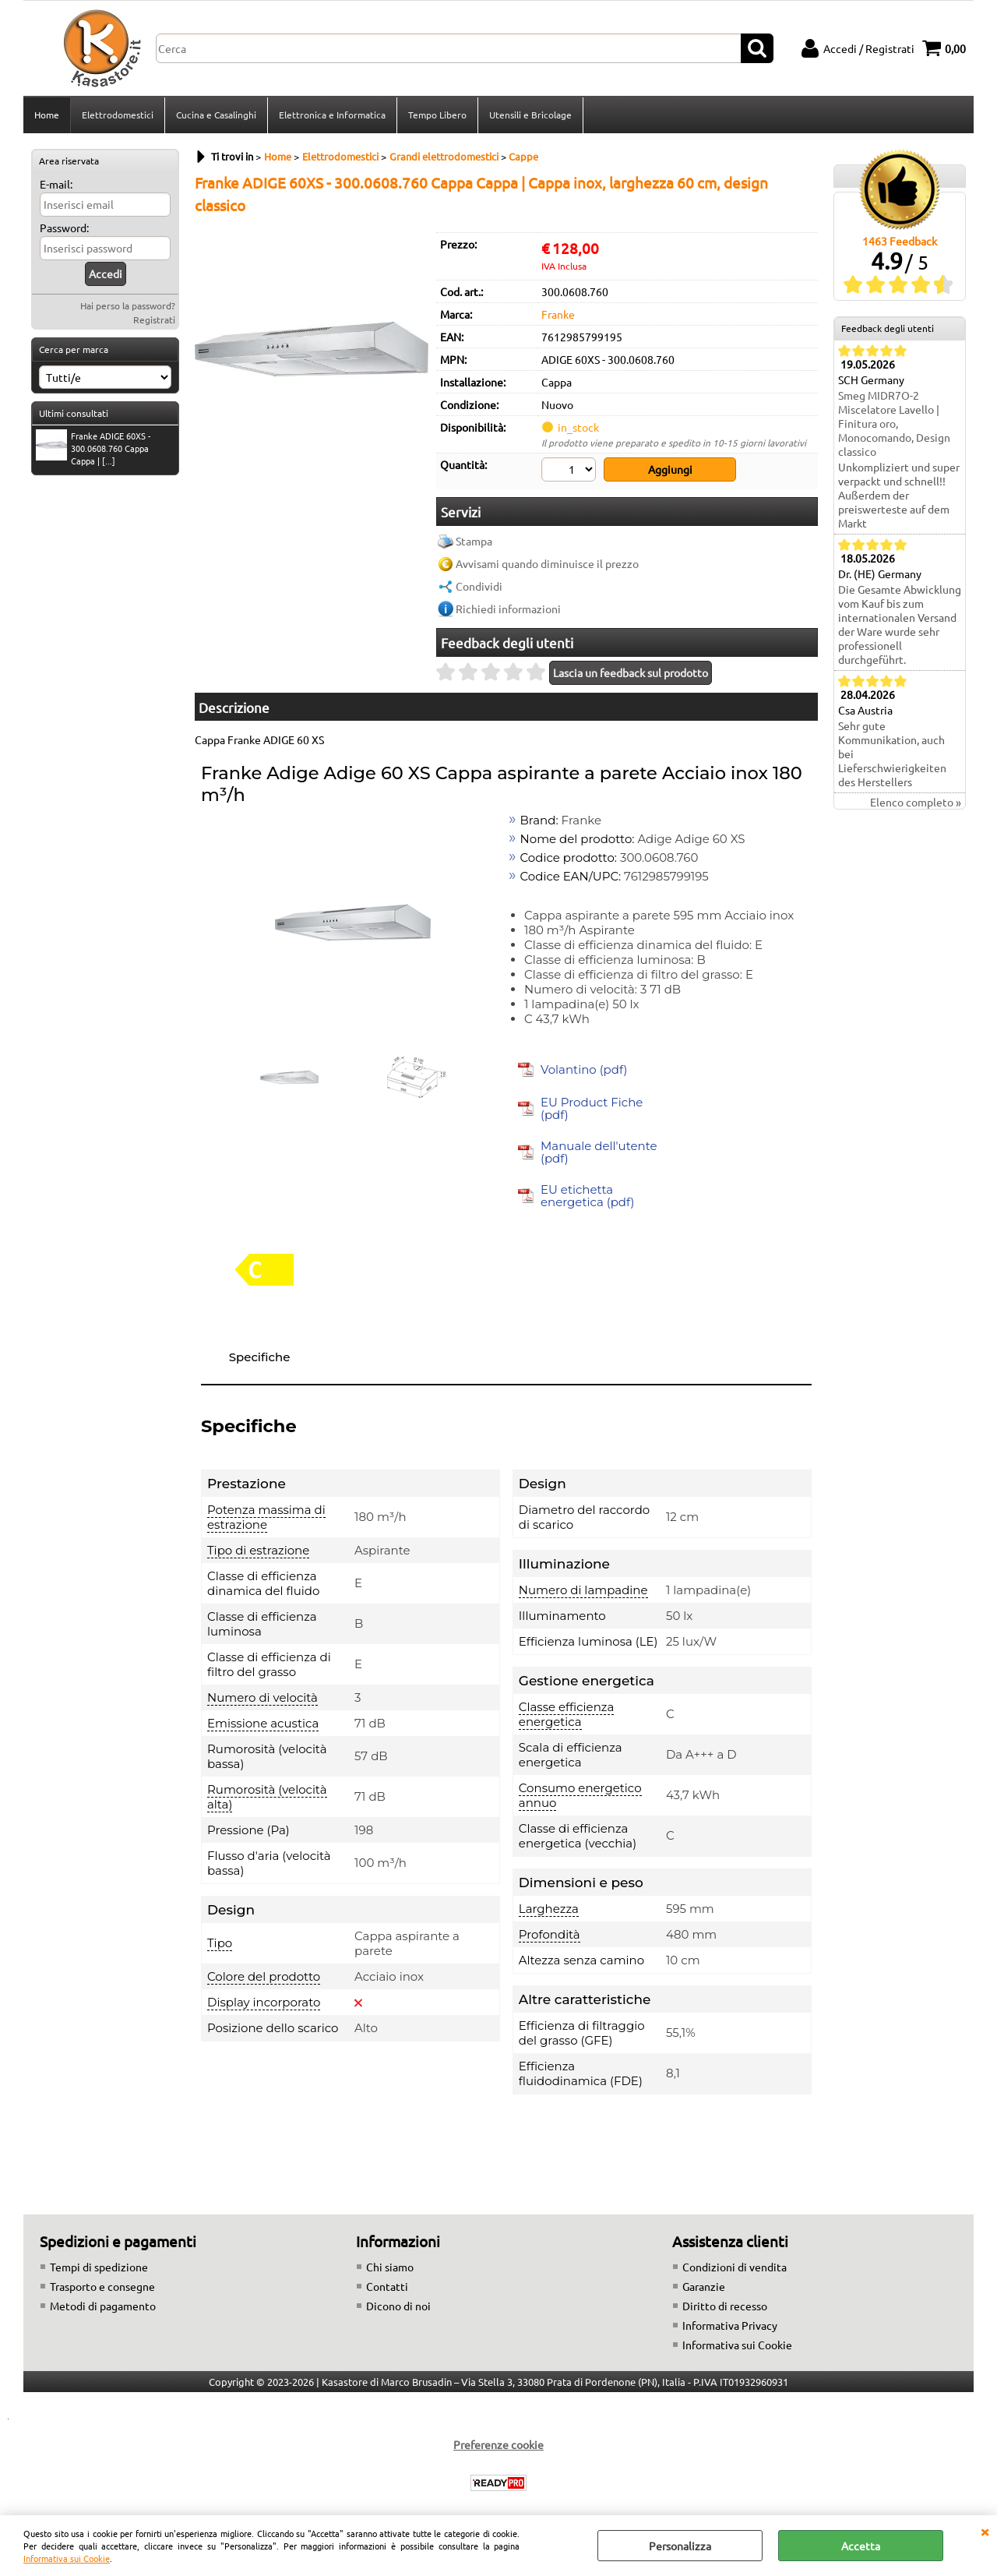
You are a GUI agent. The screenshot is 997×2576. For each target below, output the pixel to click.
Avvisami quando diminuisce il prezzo (547, 563)
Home (46, 114)
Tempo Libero (437, 114)
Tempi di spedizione (99, 2267)
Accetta (860, 2546)
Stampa (474, 541)
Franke (558, 314)
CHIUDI (984, 2531)
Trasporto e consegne (102, 2286)
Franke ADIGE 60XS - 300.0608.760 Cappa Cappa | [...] (93, 448)
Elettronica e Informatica (332, 114)
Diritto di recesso (724, 2306)
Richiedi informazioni (508, 609)
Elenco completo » (915, 802)
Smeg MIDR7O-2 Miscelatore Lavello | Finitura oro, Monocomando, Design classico (894, 423)
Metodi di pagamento (103, 2306)
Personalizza (680, 2546)
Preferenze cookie (498, 2444)
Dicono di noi (398, 2306)
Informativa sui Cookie (66, 2558)
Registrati (154, 319)
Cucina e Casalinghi (216, 114)
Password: (64, 228)
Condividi (479, 586)
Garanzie (703, 2286)
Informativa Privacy (729, 2325)
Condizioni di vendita (734, 2267)
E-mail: (56, 184)
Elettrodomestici (117, 114)
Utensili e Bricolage (530, 114)
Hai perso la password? (127, 305)
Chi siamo (390, 2267)
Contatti (387, 2286)
